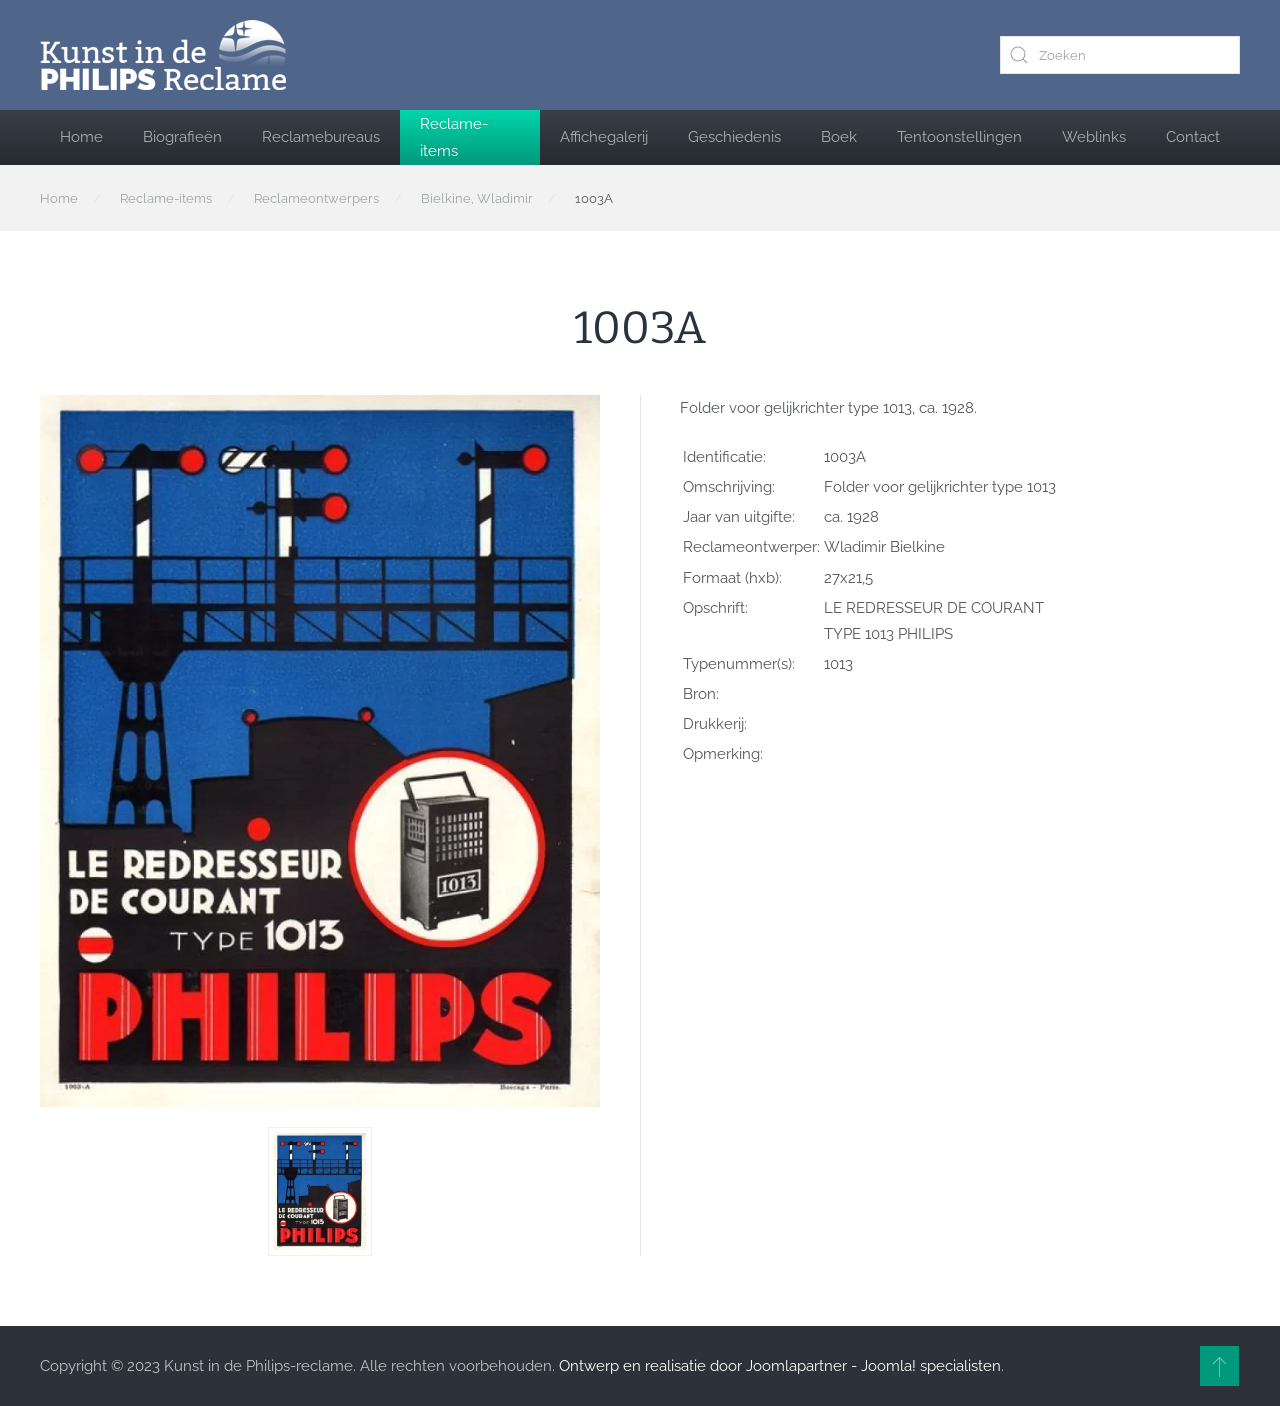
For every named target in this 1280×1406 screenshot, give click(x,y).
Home (81, 137)
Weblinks (1094, 137)
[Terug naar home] (163, 55)
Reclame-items (454, 137)
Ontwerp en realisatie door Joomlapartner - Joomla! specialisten (780, 1366)
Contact (1193, 137)
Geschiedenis (734, 137)
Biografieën (182, 137)
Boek (839, 137)
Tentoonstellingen (959, 137)
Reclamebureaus (321, 137)
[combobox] (1120, 55)
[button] (320, 1191)
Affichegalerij (604, 137)
